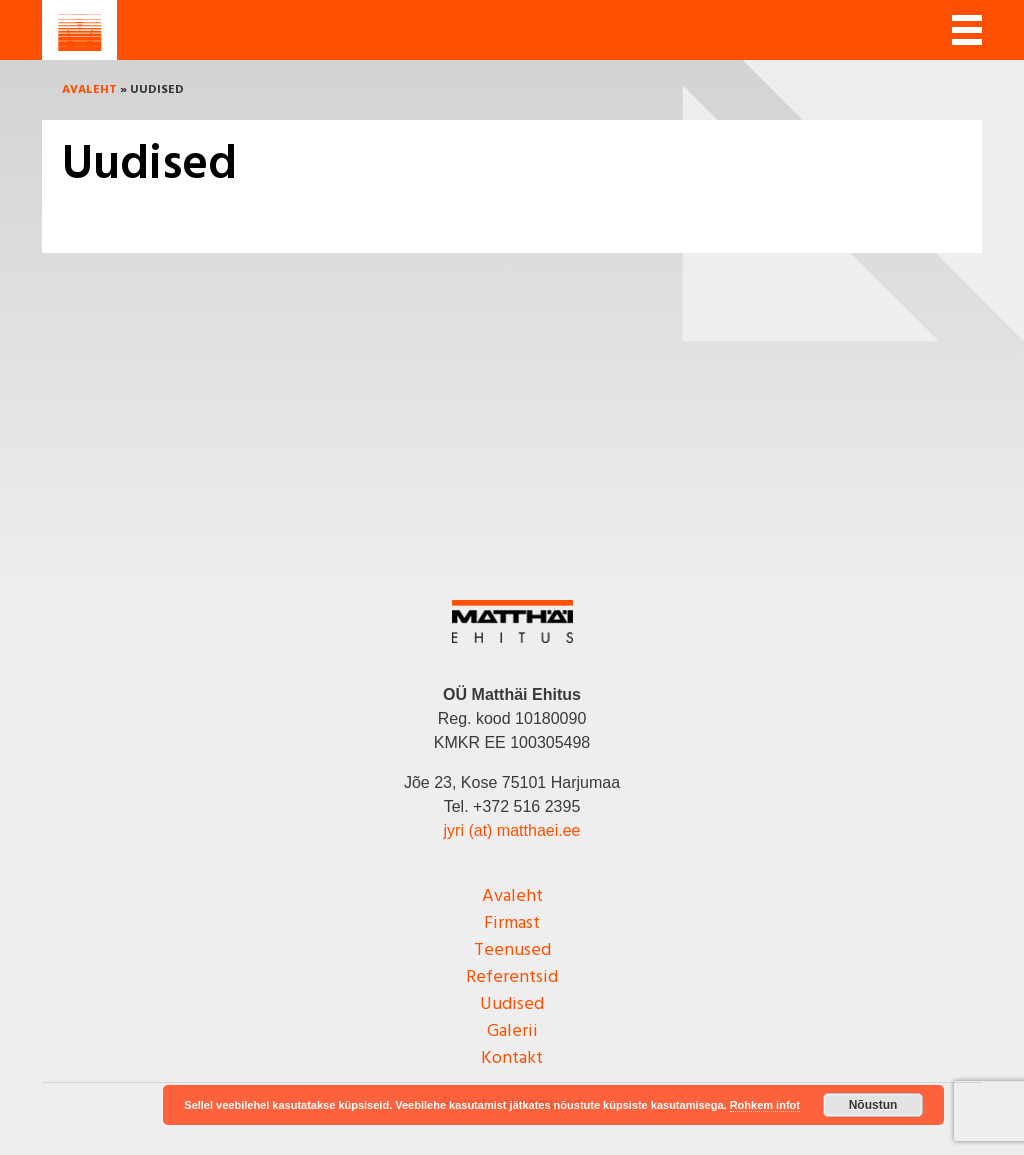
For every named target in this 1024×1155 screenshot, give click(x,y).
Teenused (512, 950)
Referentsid (512, 977)
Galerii (512, 1031)
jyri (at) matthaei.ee (512, 830)
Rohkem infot (765, 1105)
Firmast (512, 923)
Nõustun (873, 1105)
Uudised (512, 1004)
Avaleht (89, 90)
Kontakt (512, 1058)
